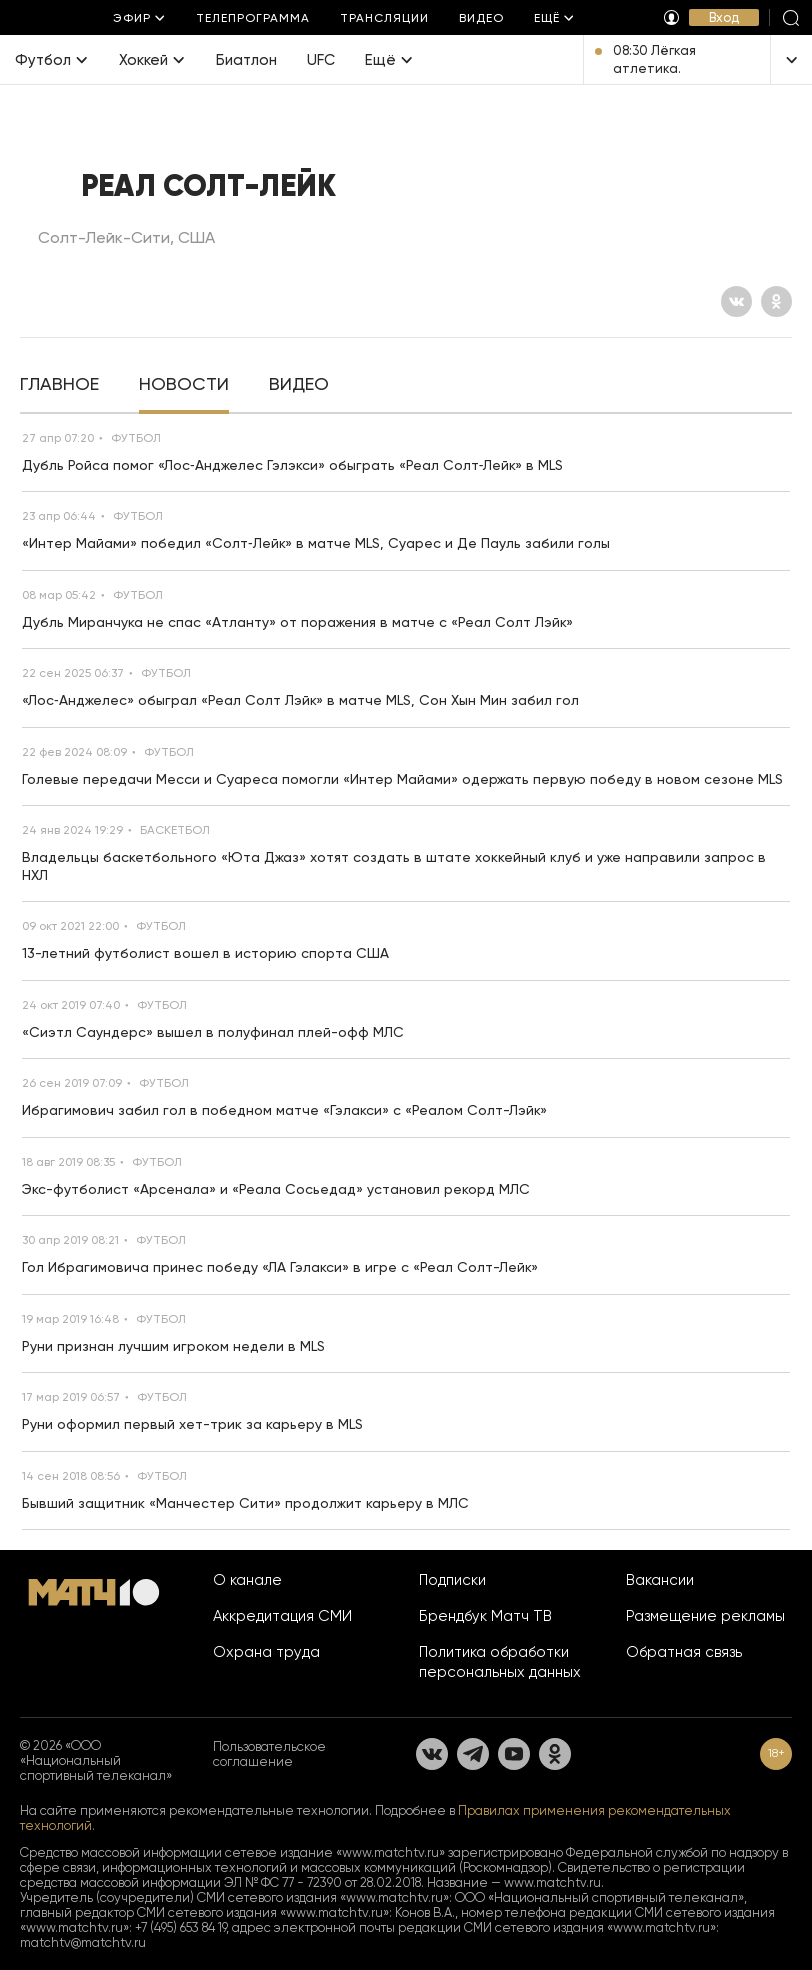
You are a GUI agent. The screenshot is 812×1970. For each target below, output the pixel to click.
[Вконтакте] (736, 301)
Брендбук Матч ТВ (485, 1616)
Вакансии (660, 1580)
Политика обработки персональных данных (500, 1662)
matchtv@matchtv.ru (83, 1942)
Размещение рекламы (705, 1616)
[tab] (59, 386)
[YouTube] (514, 1754)
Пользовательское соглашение (269, 1754)
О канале (247, 1580)
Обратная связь (684, 1652)
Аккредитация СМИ (282, 1616)
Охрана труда (266, 1652)
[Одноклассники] (776, 301)
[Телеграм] (473, 1754)
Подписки (452, 1580)
